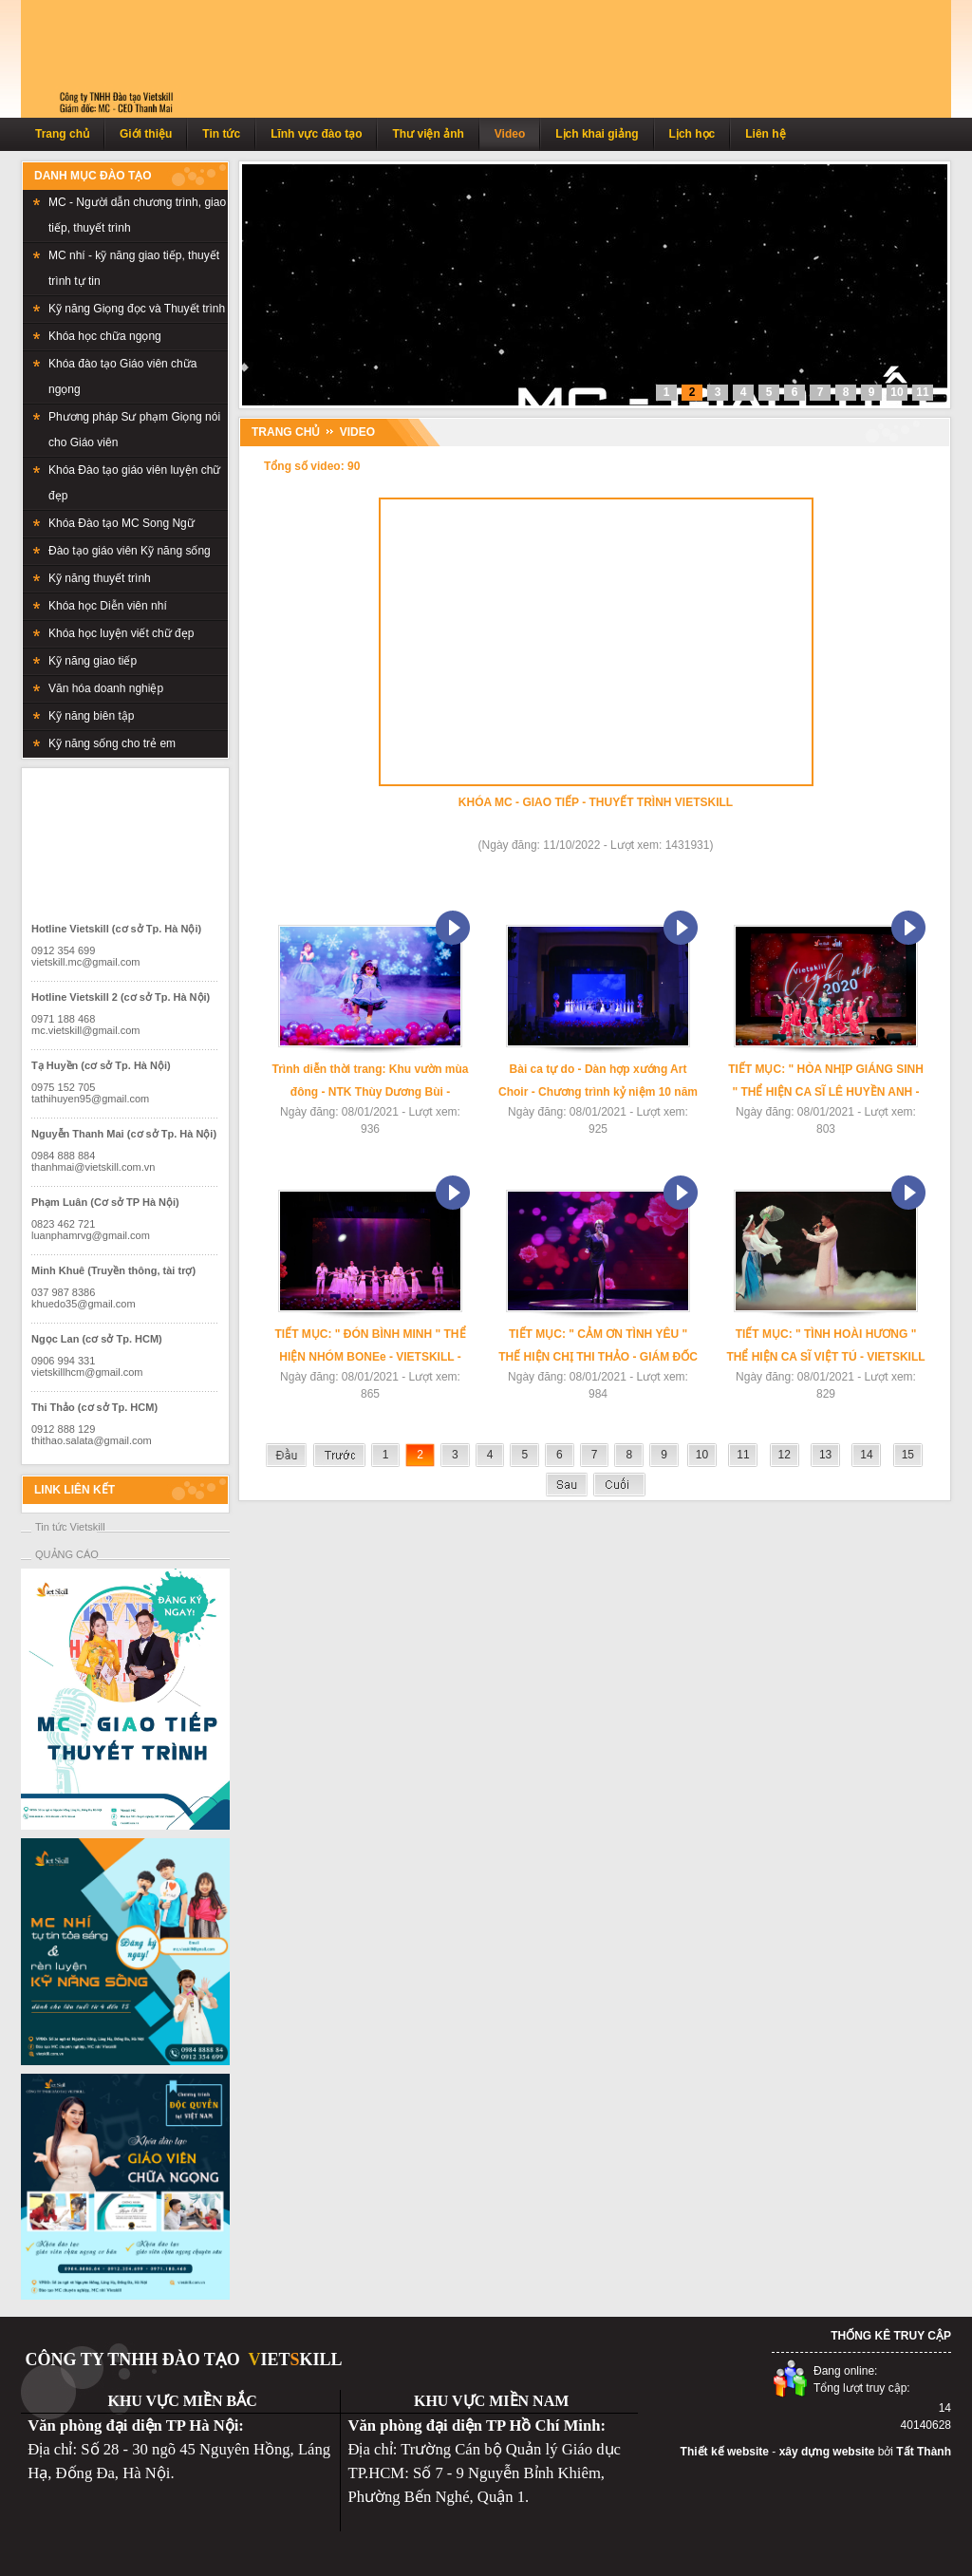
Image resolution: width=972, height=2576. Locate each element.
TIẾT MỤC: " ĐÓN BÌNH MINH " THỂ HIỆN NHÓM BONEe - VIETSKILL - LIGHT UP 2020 (369, 1347)
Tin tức (221, 134)
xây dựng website (827, 2451)
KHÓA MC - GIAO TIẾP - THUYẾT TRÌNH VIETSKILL (595, 802)
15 (908, 1454)
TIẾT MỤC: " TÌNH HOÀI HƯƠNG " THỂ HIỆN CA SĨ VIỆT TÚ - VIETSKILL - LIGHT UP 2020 (825, 1347)
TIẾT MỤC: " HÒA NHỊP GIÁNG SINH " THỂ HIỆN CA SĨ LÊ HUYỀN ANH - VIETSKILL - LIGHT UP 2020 (826, 1082)
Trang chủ (62, 134)
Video (510, 134)
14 (866, 1454)
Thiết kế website (725, 2451)
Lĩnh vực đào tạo (316, 134)
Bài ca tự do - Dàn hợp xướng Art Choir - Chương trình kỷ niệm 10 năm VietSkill (598, 1082)
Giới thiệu (146, 134)
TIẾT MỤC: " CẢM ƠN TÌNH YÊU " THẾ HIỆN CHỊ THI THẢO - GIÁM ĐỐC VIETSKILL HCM (598, 1347)
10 (702, 1454)
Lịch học (692, 134)
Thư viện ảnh (427, 134)
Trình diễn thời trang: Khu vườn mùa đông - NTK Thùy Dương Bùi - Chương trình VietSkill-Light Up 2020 (370, 1082)
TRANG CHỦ (286, 432)
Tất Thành (923, 2451)
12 (784, 1454)
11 (743, 1454)
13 (825, 1454)
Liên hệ (765, 134)
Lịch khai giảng (596, 134)
